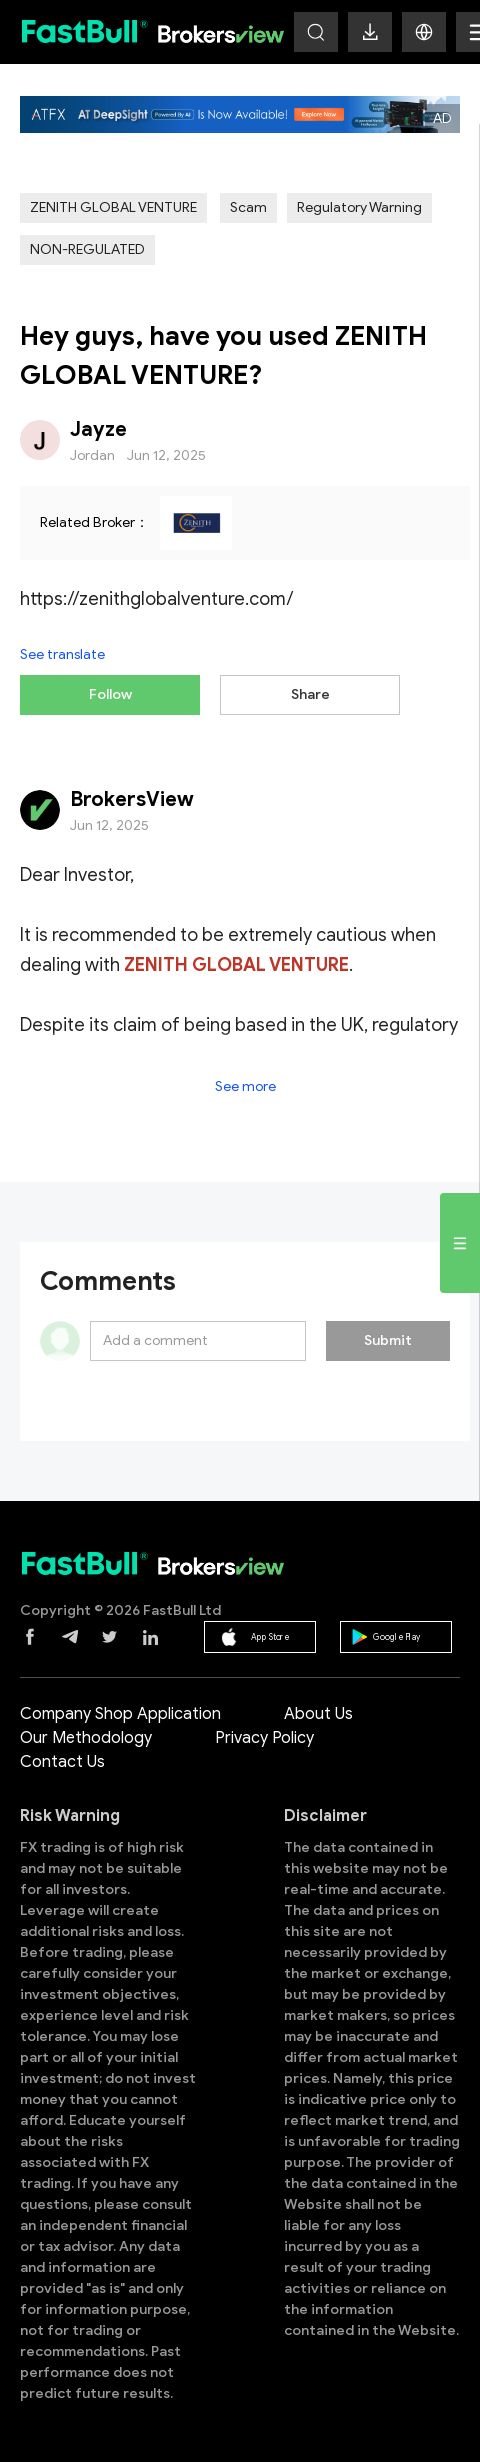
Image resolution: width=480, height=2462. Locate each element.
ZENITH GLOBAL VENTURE (113, 207)
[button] (424, 32)
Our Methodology (86, 1738)
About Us (318, 1714)
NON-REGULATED (87, 249)
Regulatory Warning (359, 207)
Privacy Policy (264, 1738)
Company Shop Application (120, 1714)
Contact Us (62, 1762)
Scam (248, 207)
